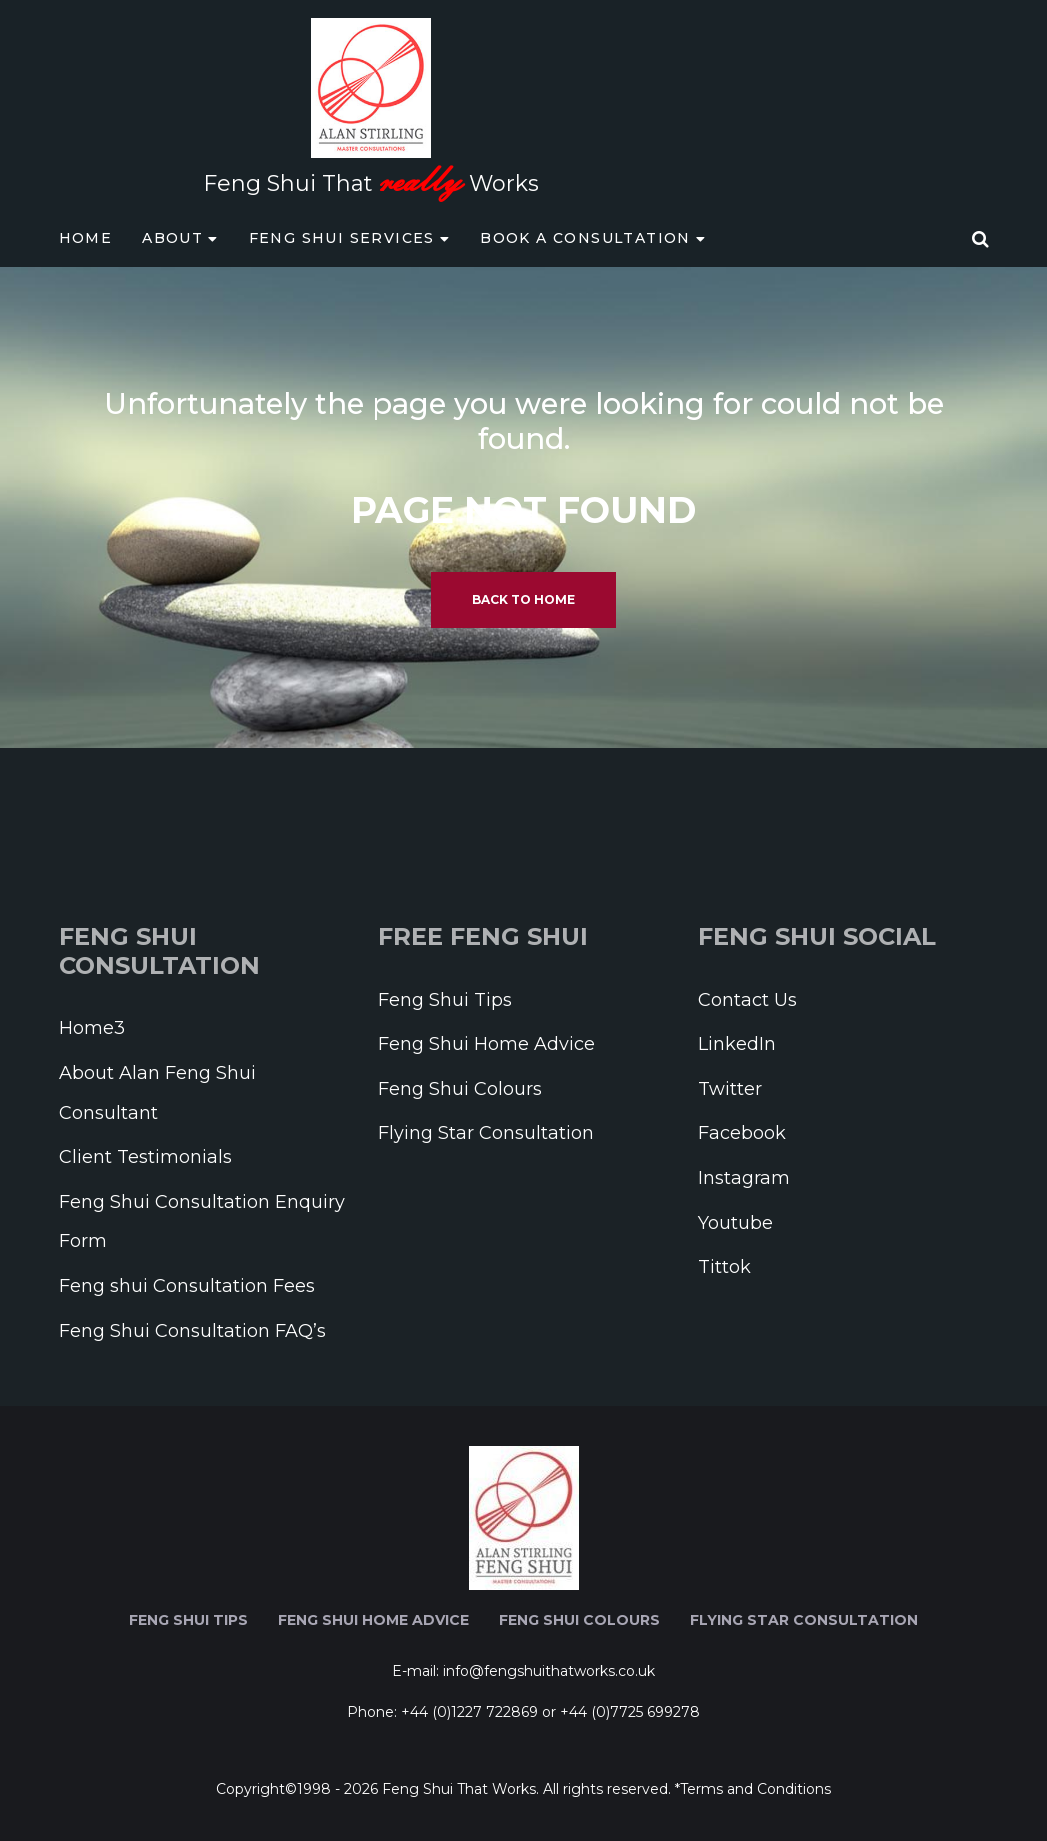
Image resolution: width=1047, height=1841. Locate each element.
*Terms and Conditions (753, 1789)
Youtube (735, 1223)
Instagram (744, 1178)
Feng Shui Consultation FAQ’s (192, 1331)
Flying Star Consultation (486, 1133)
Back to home (523, 599)
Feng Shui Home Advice (486, 1044)
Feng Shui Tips (445, 1000)
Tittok (724, 1267)
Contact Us (747, 1000)
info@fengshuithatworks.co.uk (549, 1671)
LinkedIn (737, 1044)
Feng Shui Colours (460, 1089)
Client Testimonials (145, 1157)
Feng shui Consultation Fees (187, 1286)
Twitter (730, 1089)
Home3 (92, 1028)
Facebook (742, 1133)
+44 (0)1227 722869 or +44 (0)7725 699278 (550, 1712)
